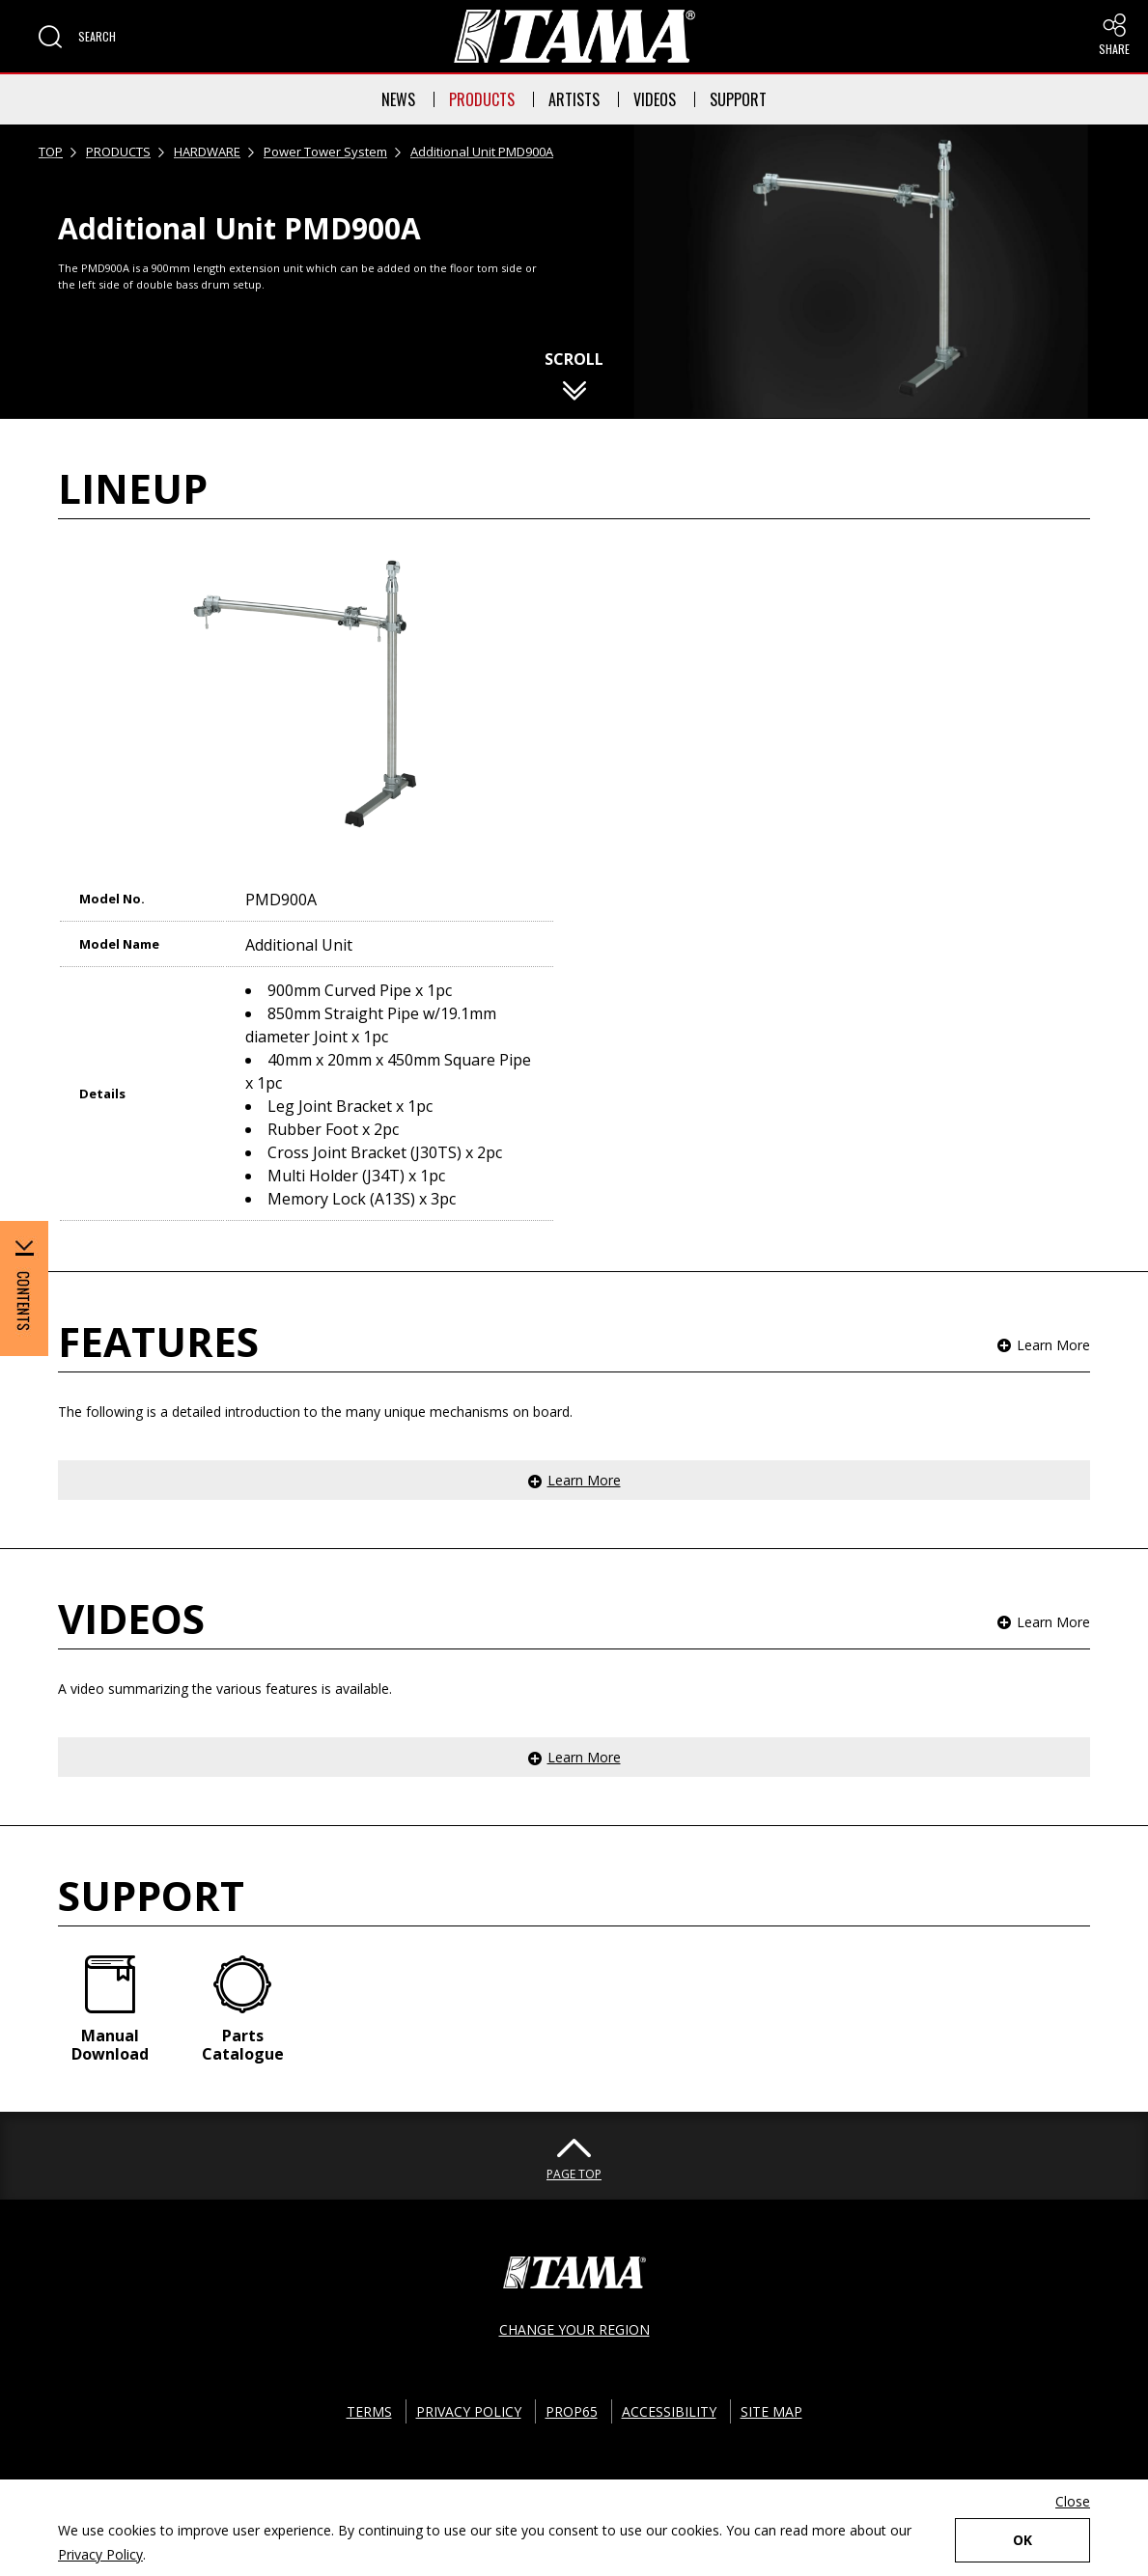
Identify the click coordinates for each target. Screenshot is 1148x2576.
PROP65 (572, 2411)
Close (1072, 2501)
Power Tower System (325, 151)
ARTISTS (574, 99)
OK (1022, 2540)
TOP (51, 151)
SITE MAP (771, 2411)
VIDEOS (654, 99)
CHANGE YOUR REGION (574, 2329)
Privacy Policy (100, 2554)
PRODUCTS (482, 99)
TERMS (369, 2411)
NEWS (398, 99)
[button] (77, 36)
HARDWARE (207, 151)
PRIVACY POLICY (468, 2411)
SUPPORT (738, 99)
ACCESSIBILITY (669, 2411)
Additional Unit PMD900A (481, 151)
